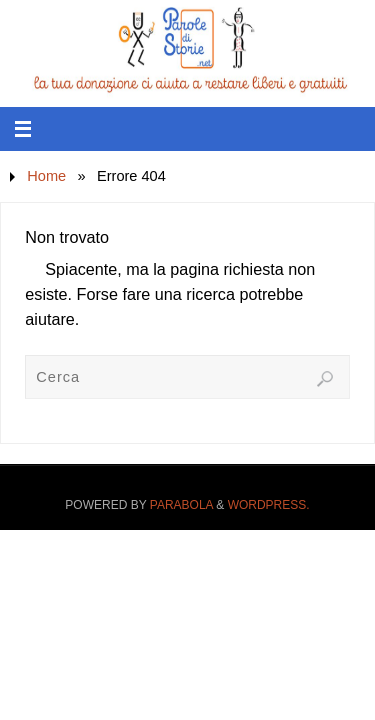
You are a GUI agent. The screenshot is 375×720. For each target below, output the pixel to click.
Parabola (181, 505)
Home (46, 176)
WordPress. (269, 505)
